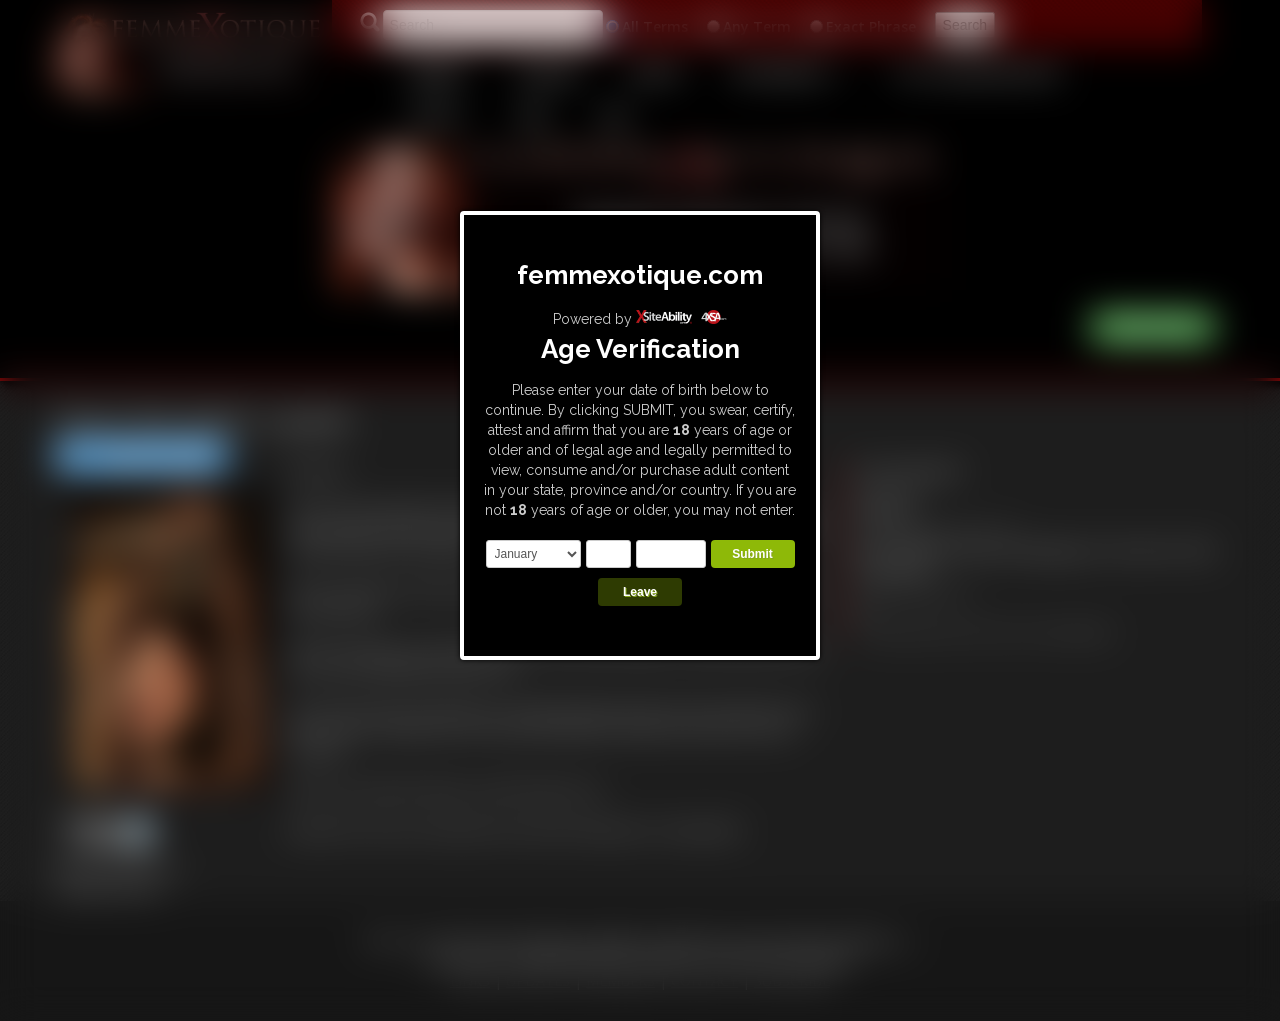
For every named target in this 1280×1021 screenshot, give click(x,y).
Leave (640, 592)
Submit (752, 554)
